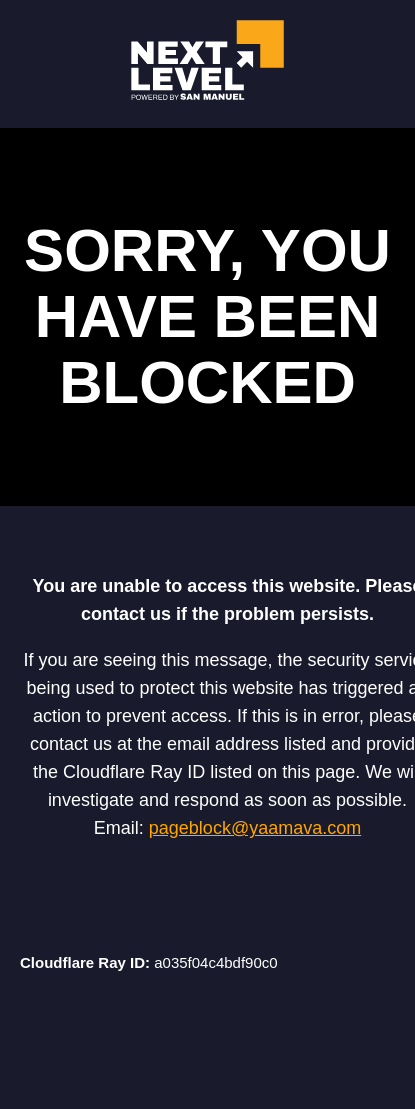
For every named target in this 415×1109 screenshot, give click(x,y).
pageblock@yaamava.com (255, 828)
